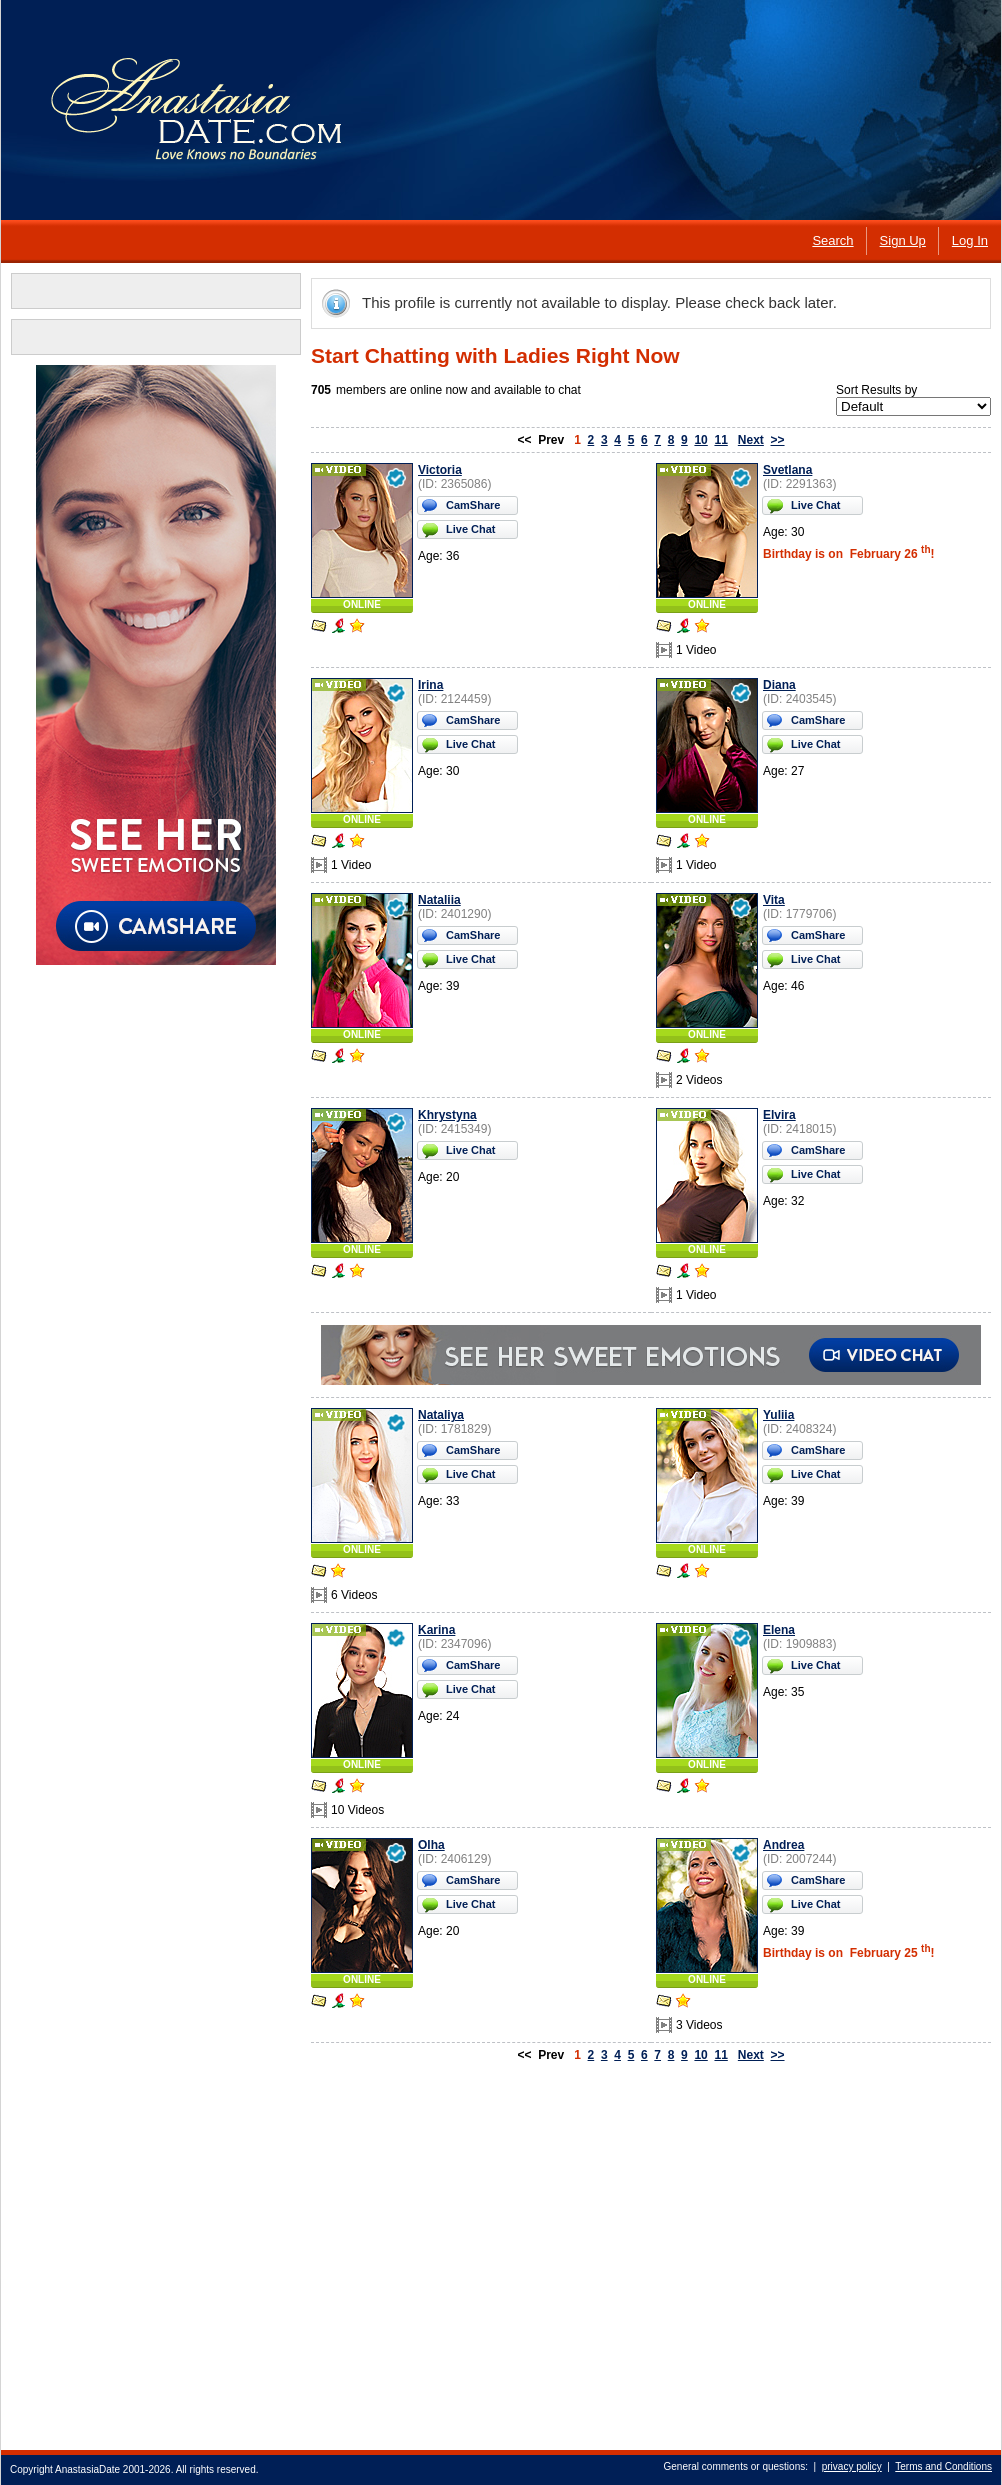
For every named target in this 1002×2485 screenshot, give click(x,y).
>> (778, 440)
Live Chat (471, 529)
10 (700, 440)
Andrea (783, 1845)
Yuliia (778, 1415)
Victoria (440, 470)
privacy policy (852, 2466)
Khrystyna (447, 1115)
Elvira (779, 1115)
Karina (436, 1630)
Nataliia (439, 900)
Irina (430, 685)
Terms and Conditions (943, 2466)
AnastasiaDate (87, 2469)
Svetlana (787, 470)
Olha (431, 1845)
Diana (779, 685)
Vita (774, 900)
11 (720, 440)
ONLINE (362, 604)
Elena (779, 1630)
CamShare (473, 505)
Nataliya (441, 1415)
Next (751, 440)
